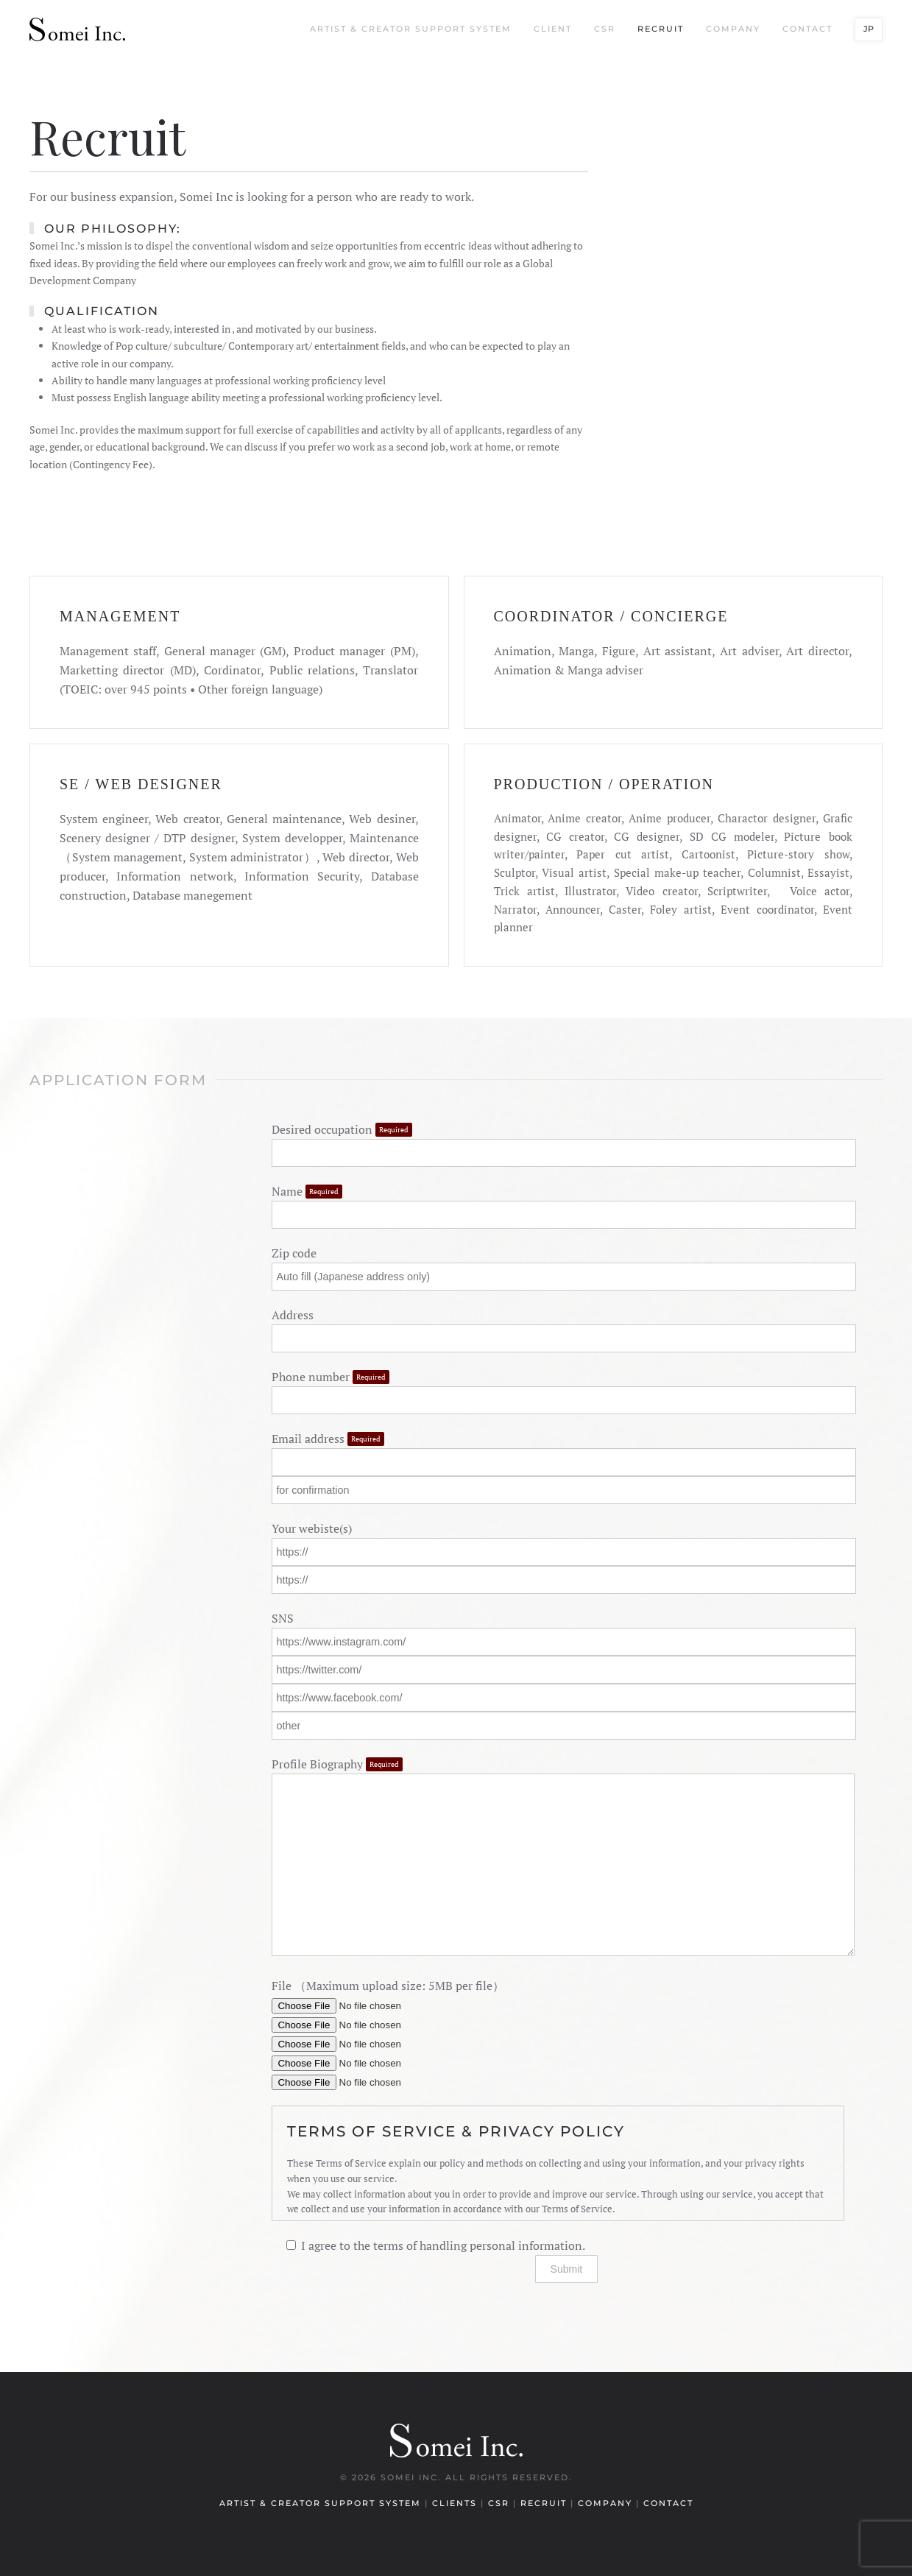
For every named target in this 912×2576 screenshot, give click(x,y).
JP (868, 29)
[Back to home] (77, 29)
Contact (807, 29)
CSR (604, 29)
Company (733, 29)
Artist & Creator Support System (411, 29)
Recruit (660, 29)
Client (553, 29)
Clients (456, 2503)
